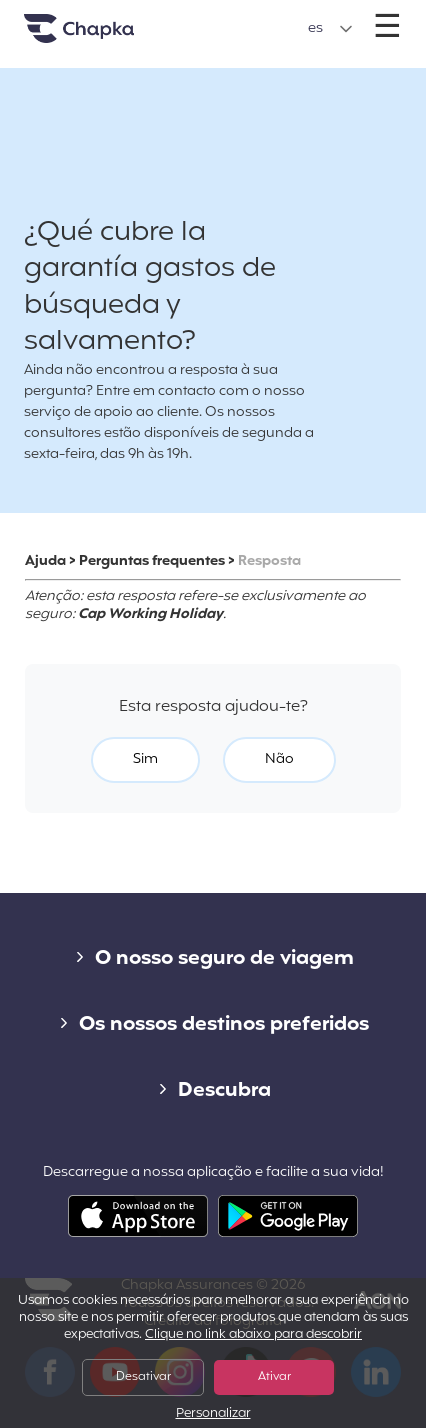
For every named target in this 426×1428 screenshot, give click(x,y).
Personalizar (213, 1414)
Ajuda (45, 561)
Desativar (143, 1377)
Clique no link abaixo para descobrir (253, 1335)
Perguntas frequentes (152, 561)
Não (279, 759)
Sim (145, 759)
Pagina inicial (104, 36)
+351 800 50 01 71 (213, 18)
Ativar (274, 1377)
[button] (330, 29)
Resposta (269, 561)
